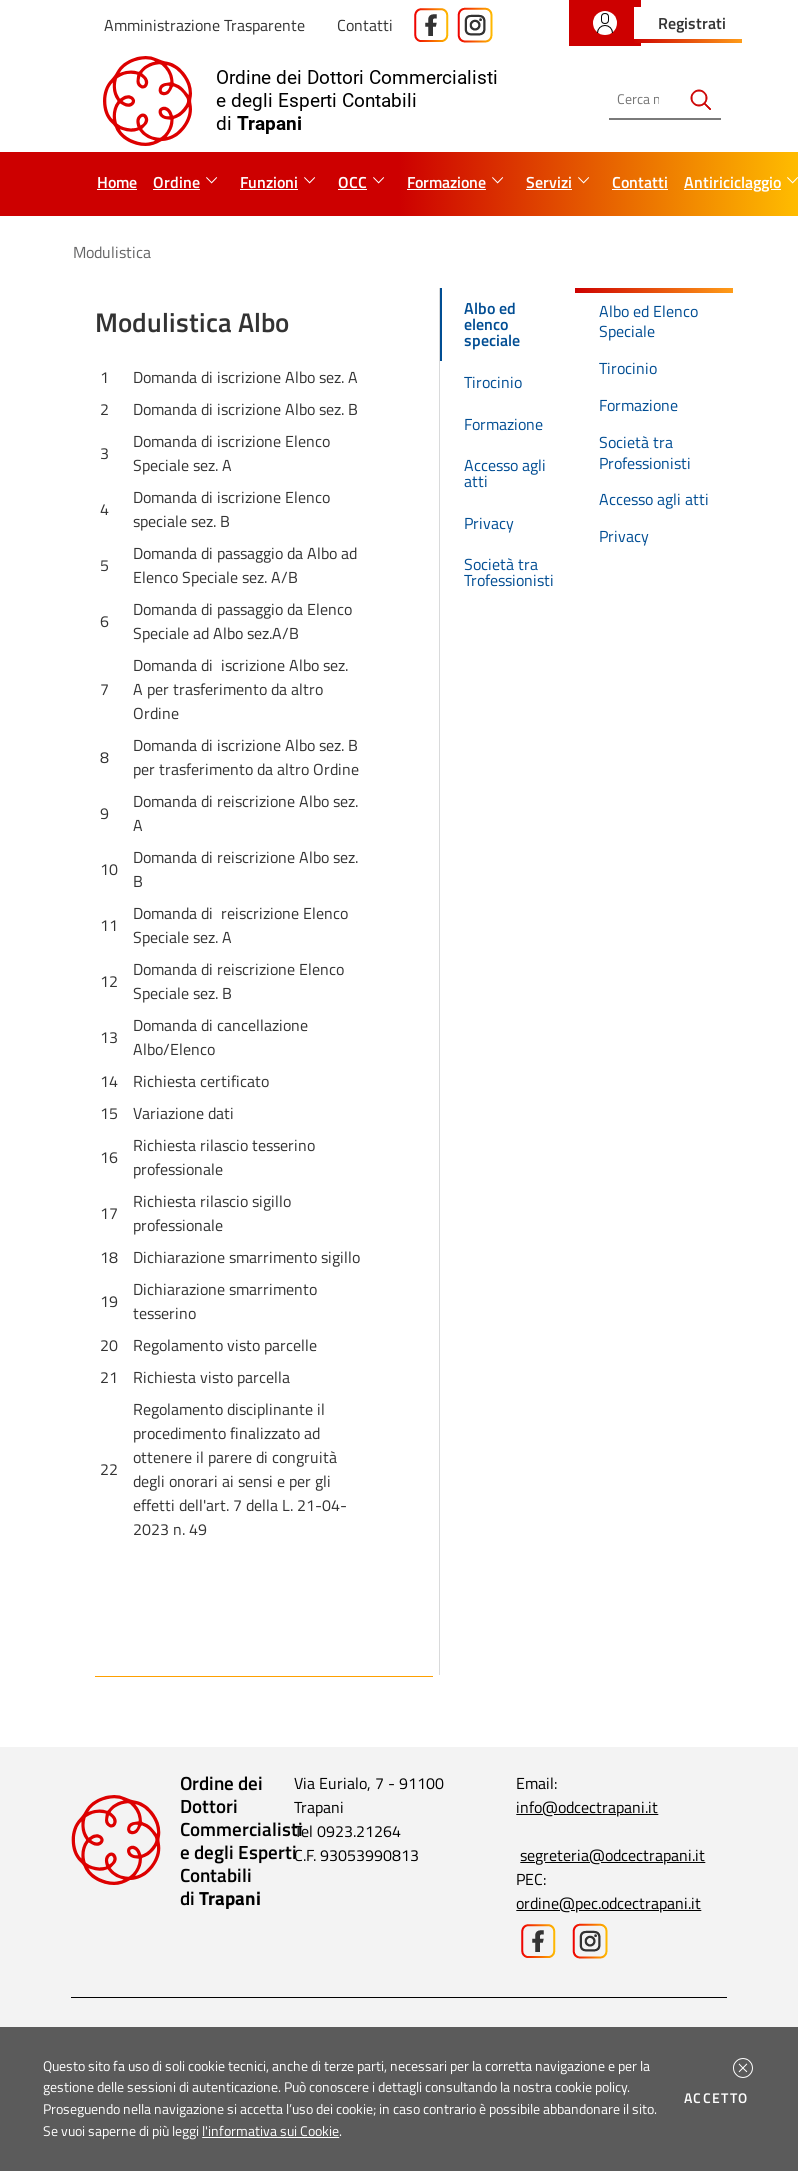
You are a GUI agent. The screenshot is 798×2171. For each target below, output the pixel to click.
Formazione (503, 424)
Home (117, 182)
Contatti (365, 25)
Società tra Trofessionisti (509, 572)
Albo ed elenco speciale (492, 324)
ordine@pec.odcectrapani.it (608, 1903)
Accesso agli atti (505, 473)
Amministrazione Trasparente (204, 25)
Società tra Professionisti (645, 452)
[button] (743, 2068)
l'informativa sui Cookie (270, 2131)
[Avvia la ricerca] (701, 99)
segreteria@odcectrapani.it (612, 1855)
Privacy (489, 523)
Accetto (719, 2098)
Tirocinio (493, 382)
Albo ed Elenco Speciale (648, 321)
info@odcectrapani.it (587, 1807)
